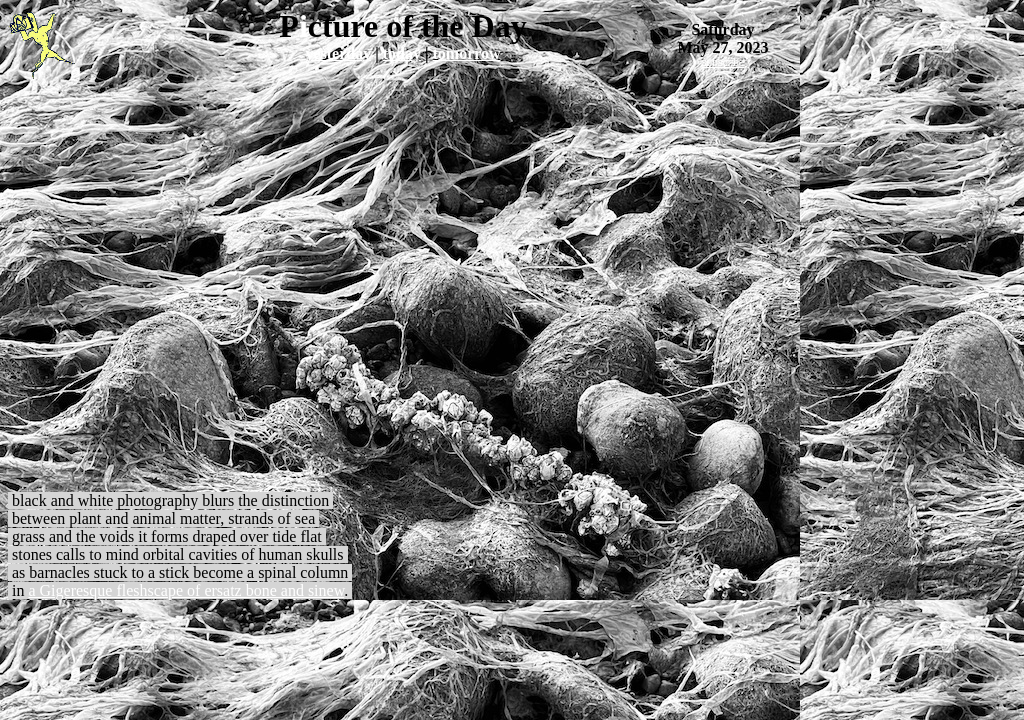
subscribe (723, 62)
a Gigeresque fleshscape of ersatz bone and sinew (186, 590)
